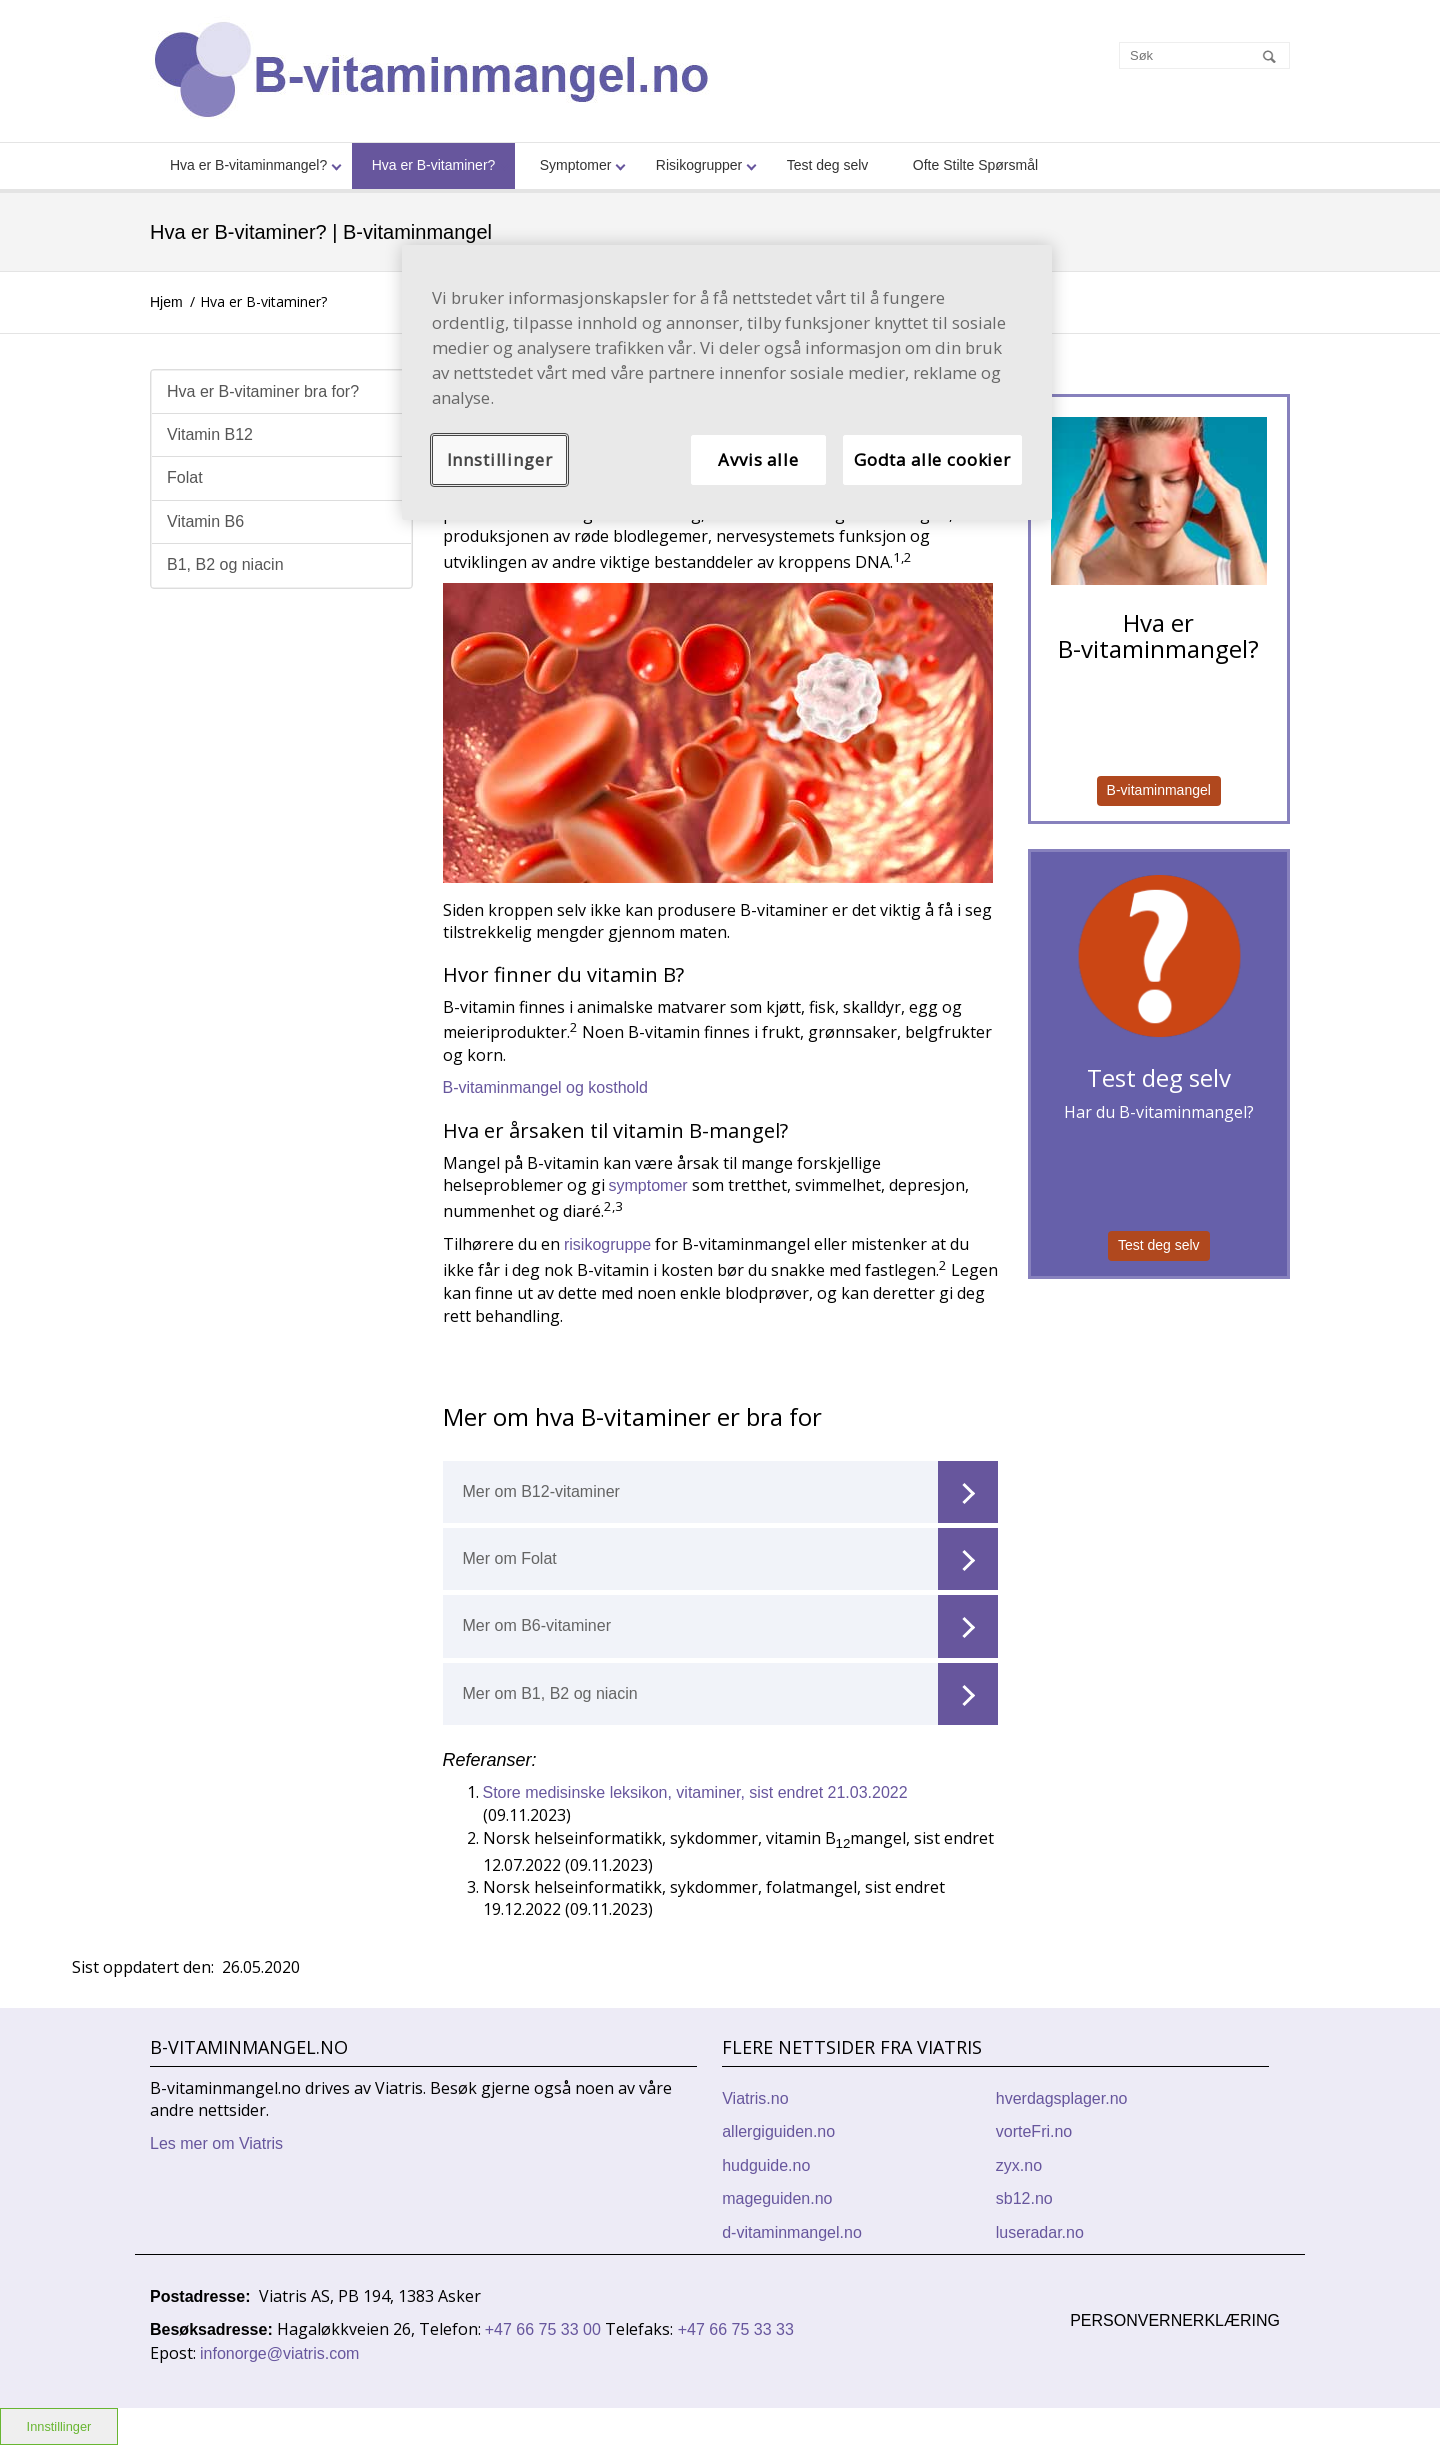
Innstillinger (500, 459)
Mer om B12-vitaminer (730, 1492)
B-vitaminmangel (1159, 790)
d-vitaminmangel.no (792, 2232)
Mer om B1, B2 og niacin (730, 1694)
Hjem (166, 302)
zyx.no (1019, 2165)
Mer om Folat (730, 1559)
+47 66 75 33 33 (735, 2329)
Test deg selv (1159, 1245)
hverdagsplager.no (1062, 2098)
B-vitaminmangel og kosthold (545, 1087)
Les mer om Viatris (216, 2143)
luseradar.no (1040, 2232)
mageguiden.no (777, 2198)
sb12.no (1024, 2198)
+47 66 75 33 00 (545, 2329)
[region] (727, 382)
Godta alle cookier (932, 459)
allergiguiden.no (778, 2131)
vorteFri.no (1034, 2131)
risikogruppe (606, 1244)
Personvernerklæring (1175, 2320)
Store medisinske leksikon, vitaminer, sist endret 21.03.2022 (695, 1792)
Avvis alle (758, 459)
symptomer (651, 1185)
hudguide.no (766, 2165)
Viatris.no (755, 2098)
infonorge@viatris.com (279, 2353)
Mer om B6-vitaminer (730, 1626)
